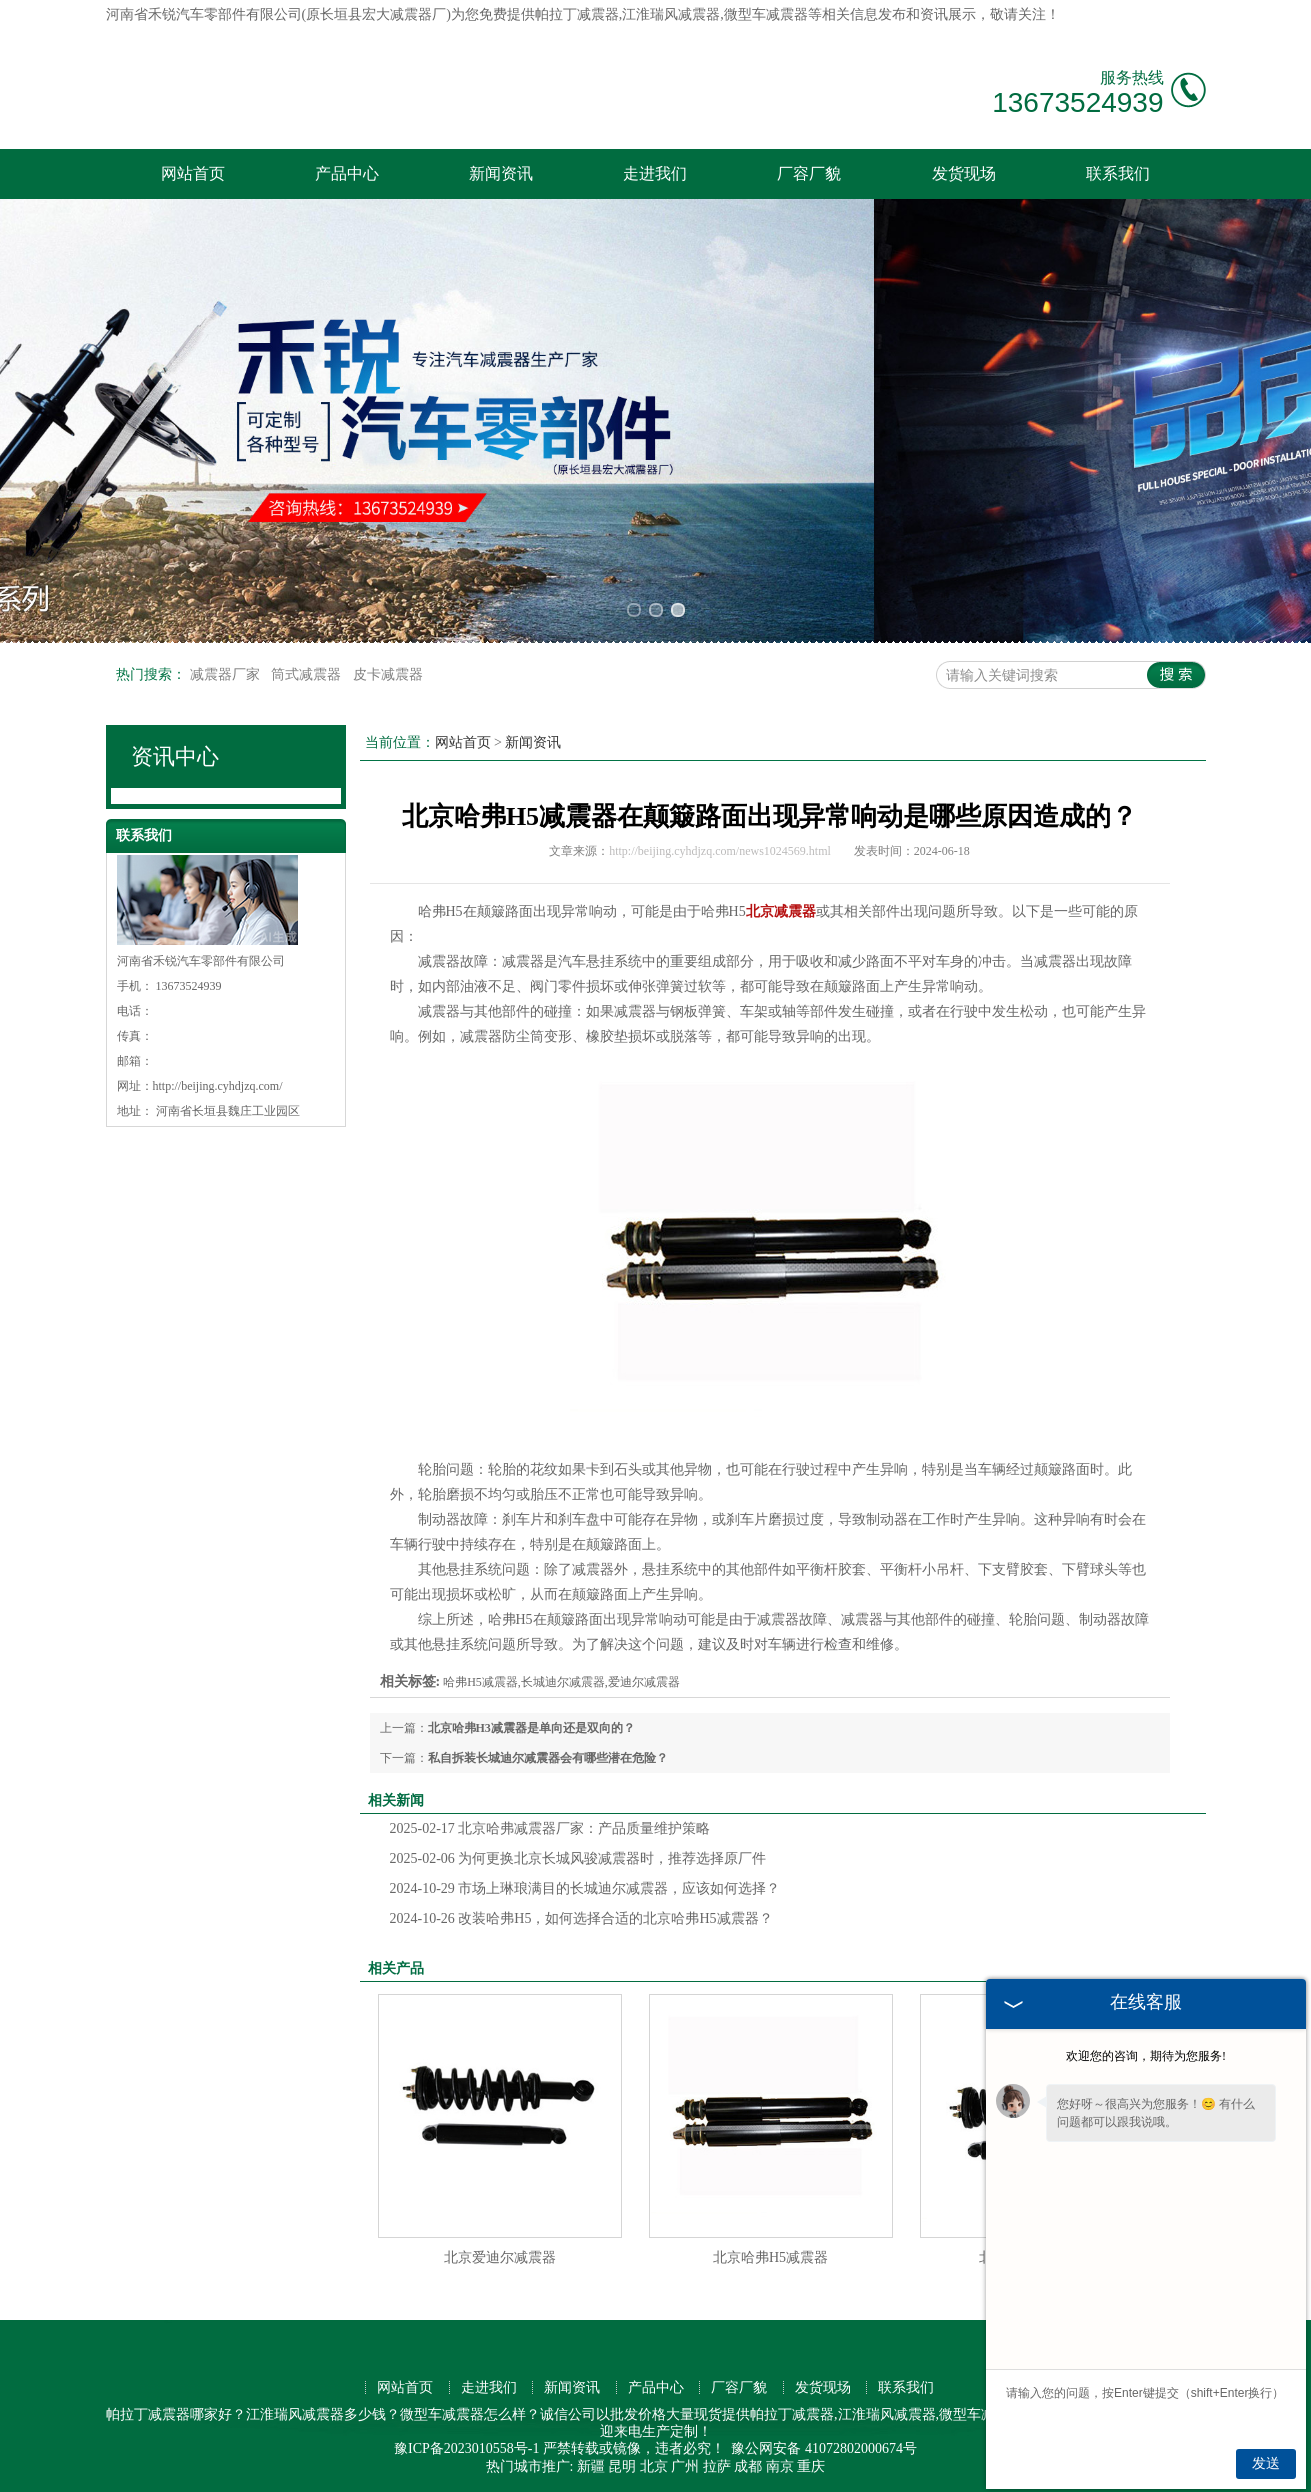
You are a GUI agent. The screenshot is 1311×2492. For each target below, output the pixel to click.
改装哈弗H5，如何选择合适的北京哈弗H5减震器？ (581, 1918)
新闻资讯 (501, 173)
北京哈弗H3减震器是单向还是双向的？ (531, 1728)
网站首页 (193, 173)
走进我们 (655, 173)
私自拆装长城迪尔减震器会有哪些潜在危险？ (548, 1758)
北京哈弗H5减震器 (770, 2257)
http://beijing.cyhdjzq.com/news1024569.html (720, 851)
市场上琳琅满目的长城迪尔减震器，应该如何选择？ (585, 1888)
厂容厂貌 (809, 173)
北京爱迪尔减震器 (500, 2257)
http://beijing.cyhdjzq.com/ (218, 1086)
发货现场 (964, 173)
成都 (748, 2466)
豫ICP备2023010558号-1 (466, 2448)
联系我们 (1118, 173)
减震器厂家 (227, 674)
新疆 (591, 2466)
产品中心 (347, 173)
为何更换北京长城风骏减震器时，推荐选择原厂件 (578, 1858)
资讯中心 (175, 756)
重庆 (811, 2466)
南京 (780, 2466)
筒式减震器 (308, 674)
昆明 (622, 2466)
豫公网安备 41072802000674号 (824, 2448)
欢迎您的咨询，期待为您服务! (1146, 2056)
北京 (654, 2466)
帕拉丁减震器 (577, 14)
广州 (685, 2466)
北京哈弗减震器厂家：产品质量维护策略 (550, 1828)
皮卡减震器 (388, 674)
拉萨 (717, 2466)
